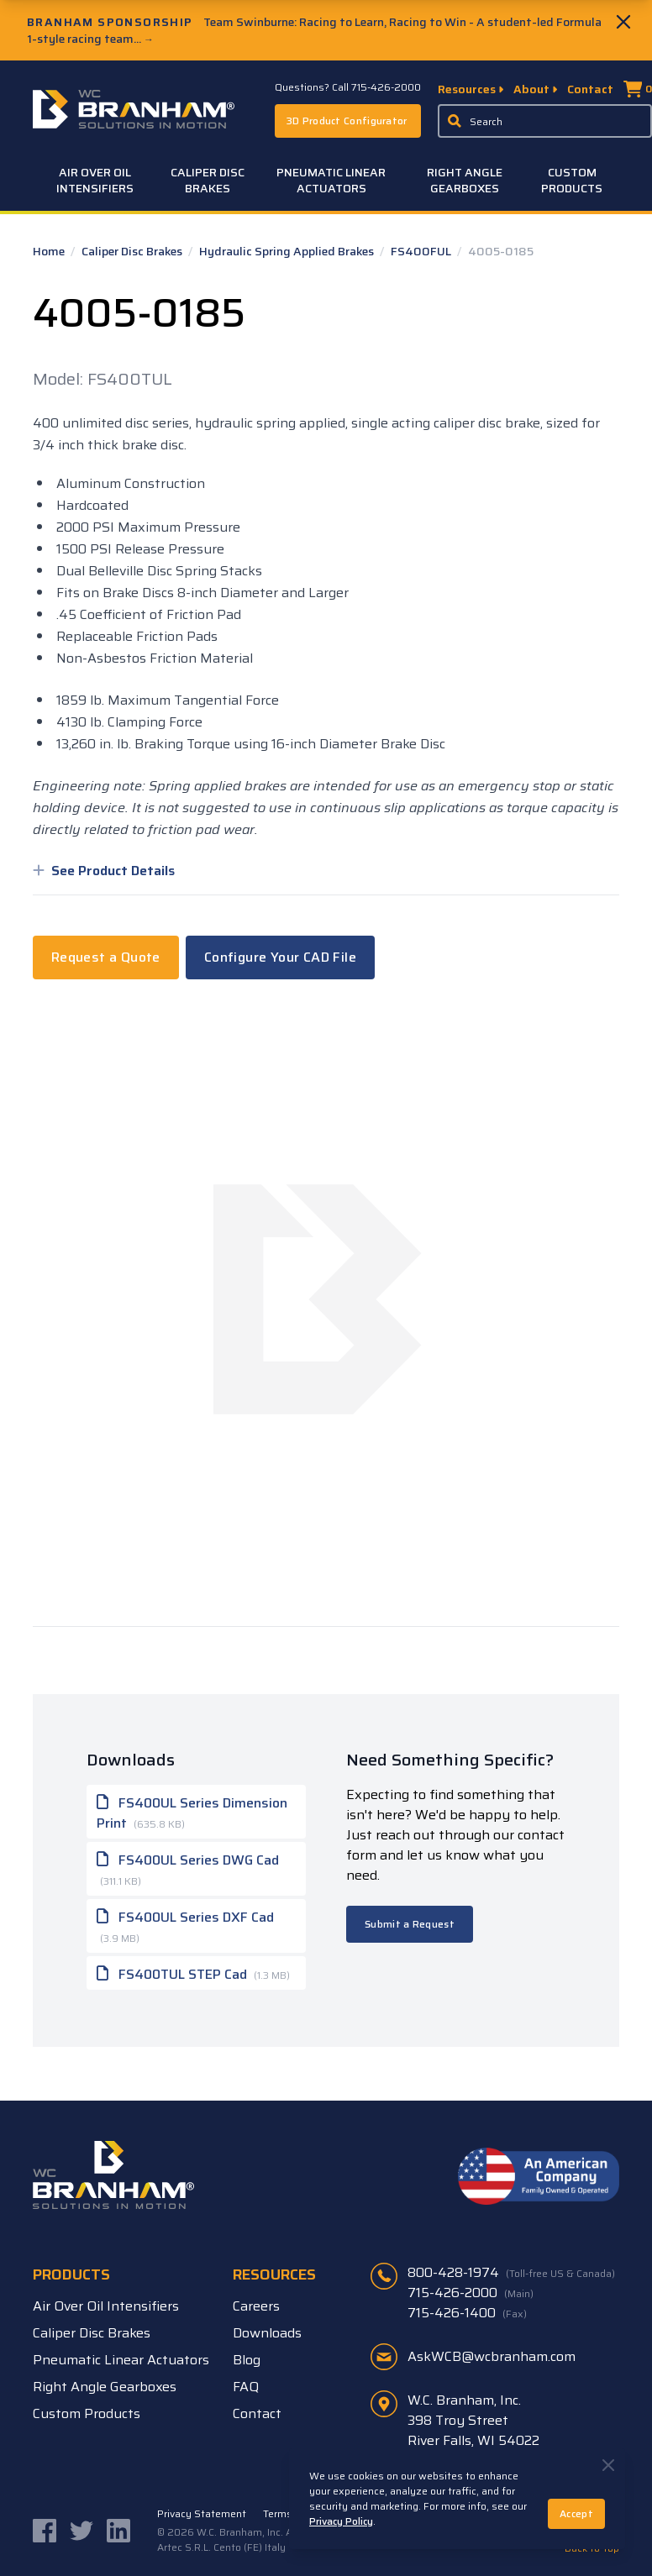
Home (50, 251)
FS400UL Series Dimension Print (192, 1812)
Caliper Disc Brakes (207, 180)
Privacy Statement (201, 2513)
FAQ (246, 2386)
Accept (576, 2513)
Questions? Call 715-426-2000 (348, 87)
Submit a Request (410, 1924)
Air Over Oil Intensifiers (95, 180)
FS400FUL (422, 251)
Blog (246, 2359)
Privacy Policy (341, 2521)
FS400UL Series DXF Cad (185, 1925)
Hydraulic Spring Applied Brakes (287, 251)
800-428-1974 (511, 2273)
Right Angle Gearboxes (464, 180)
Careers (256, 2305)
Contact (590, 89)
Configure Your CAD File (280, 957)
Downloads (267, 2332)
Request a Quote (105, 957)
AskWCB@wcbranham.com (492, 2356)
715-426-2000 (471, 2293)
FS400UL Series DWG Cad (188, 1868)
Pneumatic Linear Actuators (331, 180)
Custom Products (571, 180)
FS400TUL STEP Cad (193, 1973)
